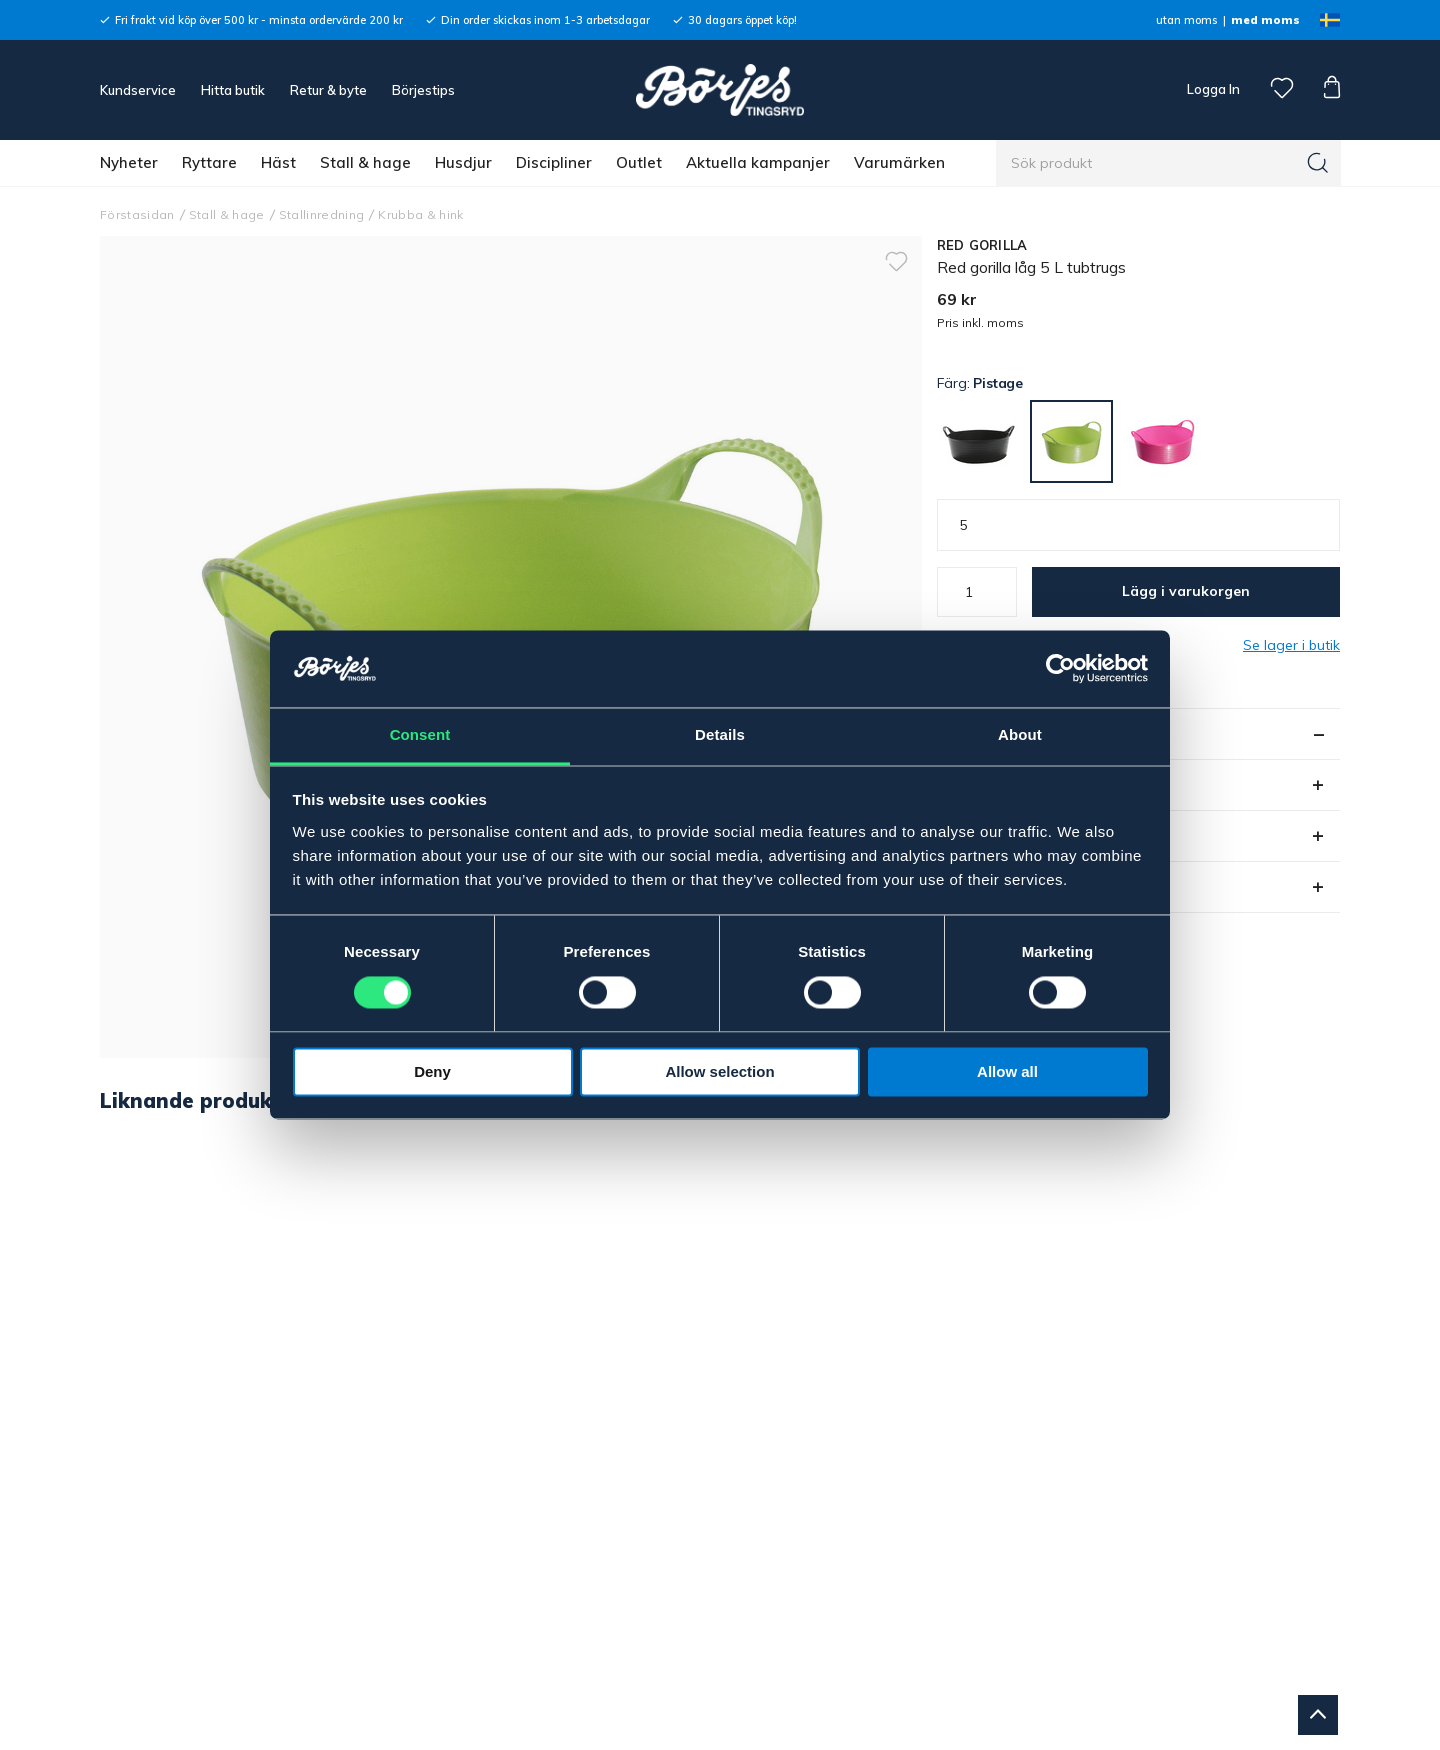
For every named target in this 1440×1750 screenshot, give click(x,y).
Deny (432, 1071)
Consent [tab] (420, 734)
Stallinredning (322, 214)
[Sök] (1318, 163)
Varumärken (899, 162)
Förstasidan (137, 214)
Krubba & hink (420, 214)
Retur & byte (328, 90)
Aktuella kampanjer (758, 162)
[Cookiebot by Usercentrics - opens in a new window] (1060, 669)
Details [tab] (720, 734)
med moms (1265, 20)
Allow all (1007, 1071)
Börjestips (423, 90)
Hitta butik (233, 90)
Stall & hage (365, 162)
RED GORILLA (982, 245)
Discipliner (554, 162)
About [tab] (1020, 734)
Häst (278, 162)
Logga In (1212, 89)
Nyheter (129, 162)
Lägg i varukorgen (1186, 591)
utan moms (1186, 20)
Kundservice (138, 90)
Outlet (639, 162)
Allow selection (719, 1071)
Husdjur (463, 162)
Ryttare (209, 162)
